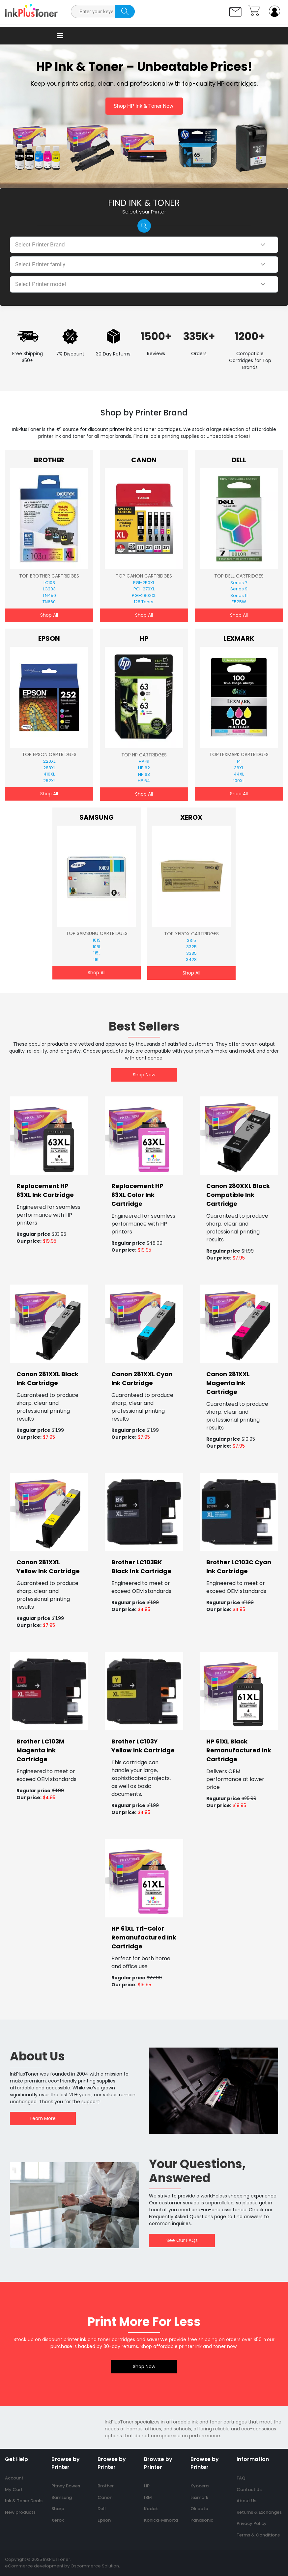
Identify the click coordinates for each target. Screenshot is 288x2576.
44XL (239, 774)
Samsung (96, 817)
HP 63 (144, 774)
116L (96, 959)
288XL (49, 768)
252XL (49, 781)
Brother (49, 460)
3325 (191, 947)
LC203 (49, 589)
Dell (239, 460)
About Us (246, 2501)
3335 (191, 953)
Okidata (199, 2509)
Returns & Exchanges (259, 2512)
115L (96, 953)
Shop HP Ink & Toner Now (144, 106)
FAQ (241, 2478)
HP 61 (144, 761)
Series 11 (238, 595)
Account (14, 2478)
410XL (49, 774)
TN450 (49, 595)
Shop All (49, 615)
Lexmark (238, 638)
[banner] (49, 1136)
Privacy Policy (252, 2524)
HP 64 (144, 781)
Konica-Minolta (161, 2520)
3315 (191, 940)
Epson (49, 638)
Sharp (57, 2509)
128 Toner (144, 602)
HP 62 (144, 768)
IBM (148, 2497)
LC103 (49, 583)
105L (97, 947)
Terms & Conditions (258, 2535)
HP (144, 638)
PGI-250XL (144, 583)
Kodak (151, 2509)
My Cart (14, 2489)
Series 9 (238, 589)
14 (239, 761)
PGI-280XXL (144, 595)
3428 (191, 960)
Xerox (191, 817)
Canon (144, 460)
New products (20, 2512)
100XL (238, 781)
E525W (239, 602)
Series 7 (238, 583)
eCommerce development (34, 2566)
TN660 (49, 602)
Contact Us (249, 2489)
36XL (239, 768)
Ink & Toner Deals (24, 2501)
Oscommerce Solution (95, 2566)
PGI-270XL (144, 589)
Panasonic (201, 2520)
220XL (49, 761)
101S (97, 940)
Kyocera (199, 2486)
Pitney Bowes (65, 2486)
